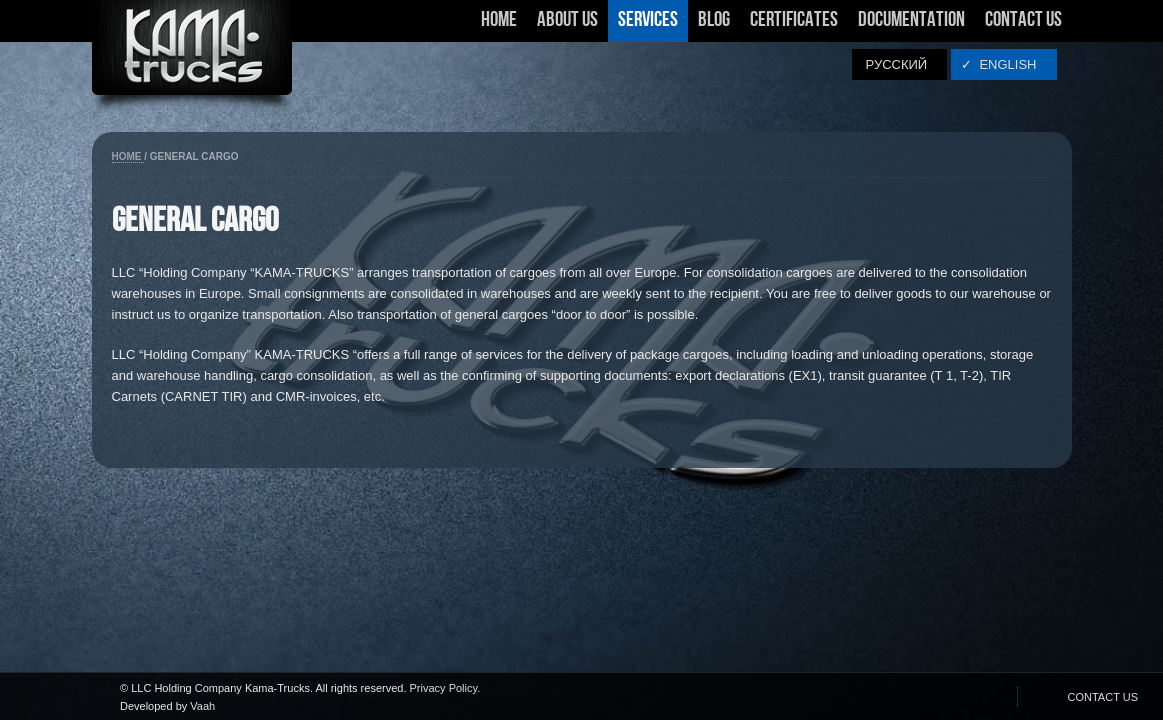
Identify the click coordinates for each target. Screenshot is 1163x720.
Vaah (202, 706)
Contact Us (1023, 20)
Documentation (911, 20)
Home (499, 20)
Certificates (794, 26)
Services (648, 26)
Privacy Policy (444, 688)
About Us (567, 26)
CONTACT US (1103, 697)
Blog (714, 20)
